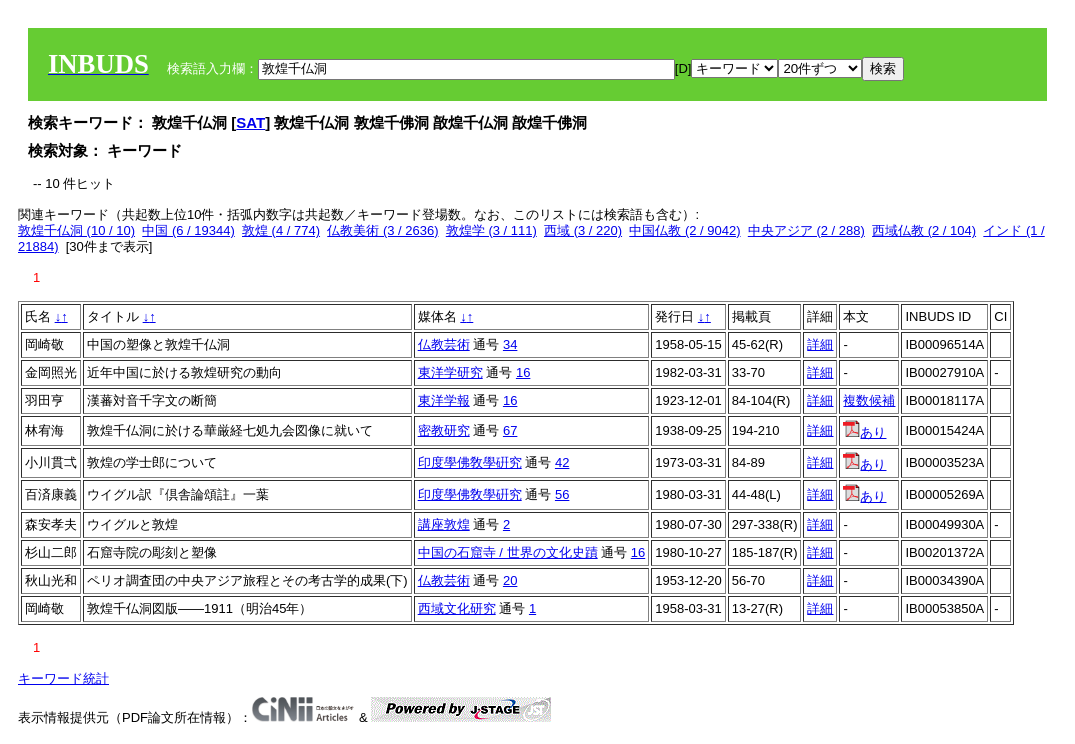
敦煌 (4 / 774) (281, 230)
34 (510, 344)
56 (562, 494)
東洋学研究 (450, 372)
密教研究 (444, 430)
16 (523, 372)
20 (510, 580)
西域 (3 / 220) (583, 230)
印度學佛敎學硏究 (470, 462)
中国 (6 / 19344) (188, 230)
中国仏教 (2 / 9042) (684, 230)
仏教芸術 (444, 344)
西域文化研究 (457, 608)
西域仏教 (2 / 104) (924, 230)
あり (864, 432)
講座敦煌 (444, 524)
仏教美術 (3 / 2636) (382, 230)
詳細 (820, 344)
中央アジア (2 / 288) (806, 230)
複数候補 (869, 400)
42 (562, 462)
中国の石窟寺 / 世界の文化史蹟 (508, 552)
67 (510, 430)
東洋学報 (444, 400)
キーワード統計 (63, 678)
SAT (250, 122)
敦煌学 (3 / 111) (491, 230)
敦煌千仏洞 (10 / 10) (76, 230)
